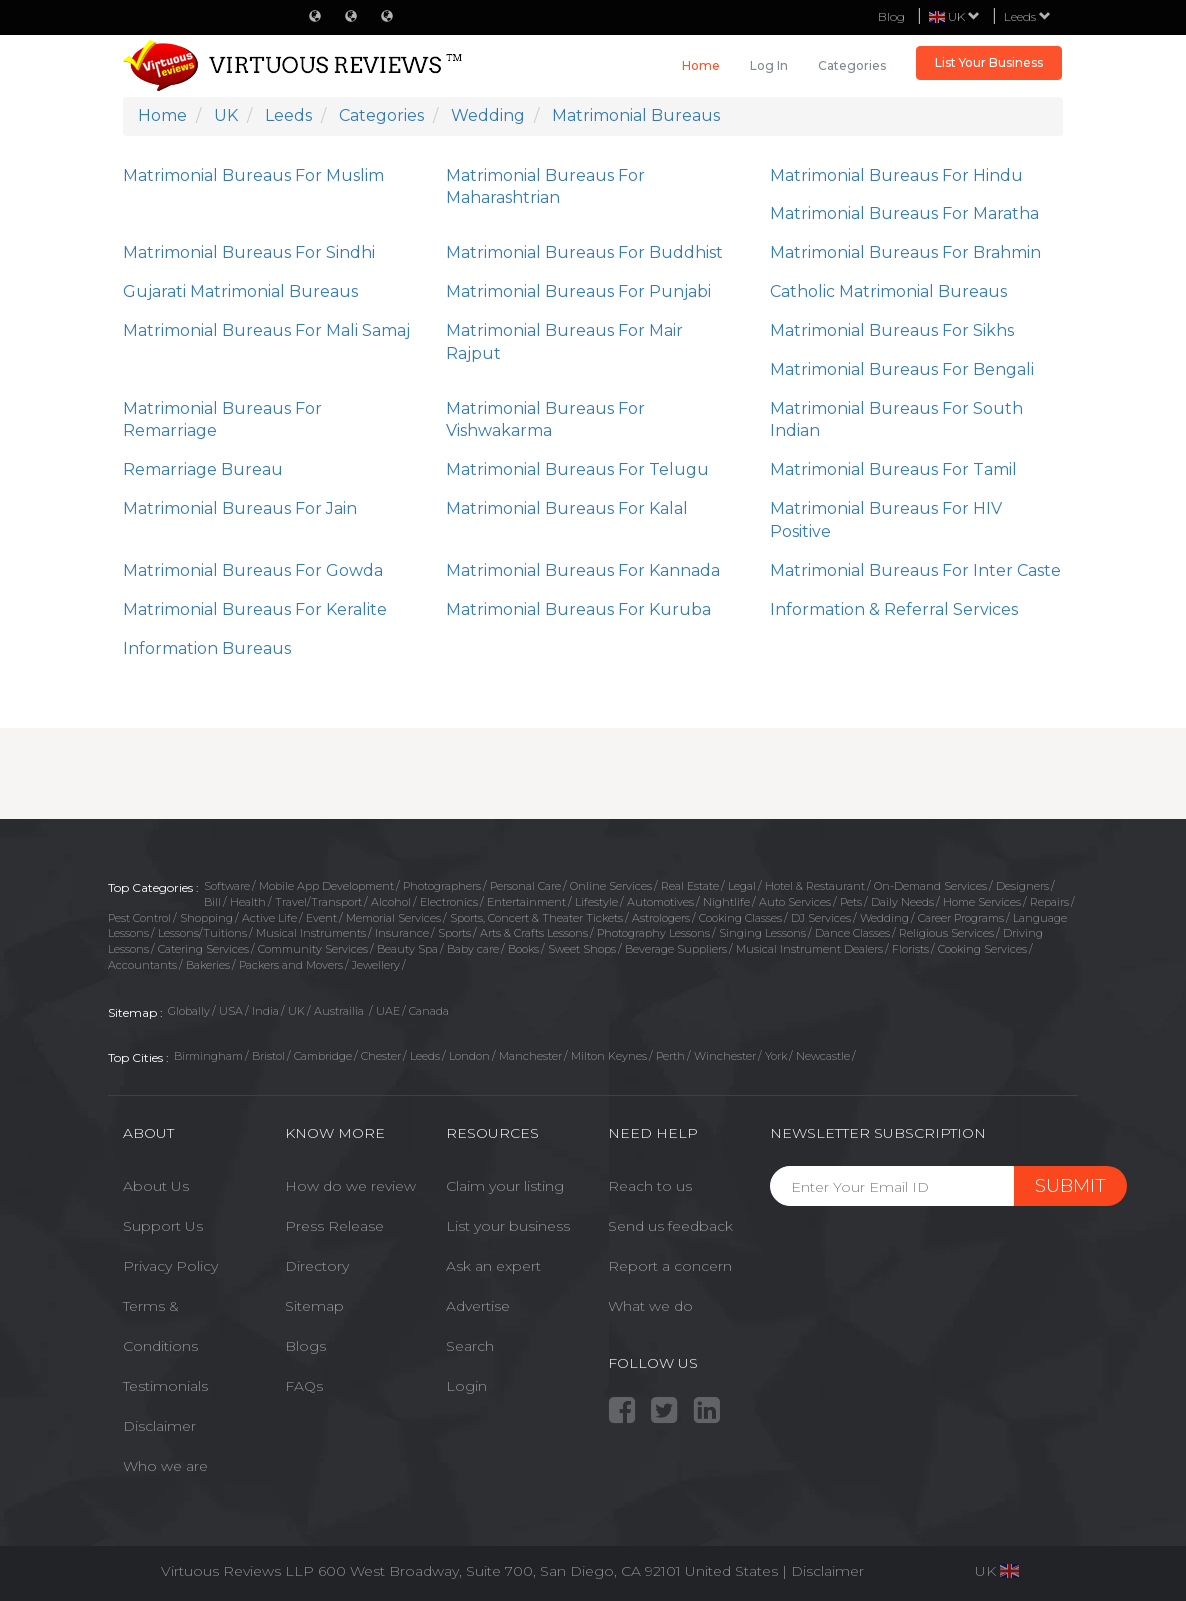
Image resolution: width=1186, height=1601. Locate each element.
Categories (852, 65)
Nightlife (726, 902)
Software (227, 886)
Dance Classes (852, 933)
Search (470, 1346)
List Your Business (989, 62)
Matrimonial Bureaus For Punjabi (578, 291)
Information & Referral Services (894, 609)
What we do (650, 1306)
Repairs (1049, 902)
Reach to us (650, 1186)
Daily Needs (902, 902)
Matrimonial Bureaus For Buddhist (584, 252)
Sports (454, 933)
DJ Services (821, 918)
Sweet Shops (582, 949)
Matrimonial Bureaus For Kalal (567, 508)
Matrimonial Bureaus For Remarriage (222, 420)
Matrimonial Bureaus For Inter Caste (915, 570)
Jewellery (376, 965)
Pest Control (139, 918)
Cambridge (323, 1056)
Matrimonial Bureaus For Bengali (902, 369)
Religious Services (946, 933)
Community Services (313, 949)
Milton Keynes (609, 1056)
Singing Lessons (762, 933)
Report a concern (670, 1266)
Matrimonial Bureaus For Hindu (896, 175)
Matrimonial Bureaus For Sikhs (892, 330)
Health (248, 902)
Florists (910, 949)
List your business (508, 1226)
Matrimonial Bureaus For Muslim (253, 175)
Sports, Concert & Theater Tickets (536, 918)
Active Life (269, 918)
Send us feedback (670, 1226)
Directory (317, 1266)
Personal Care (525, 886)
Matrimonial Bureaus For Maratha (904, 213)
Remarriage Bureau (203, 469)
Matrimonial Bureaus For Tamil (893, 469)
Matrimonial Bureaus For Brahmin (905, 252)
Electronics (449, 902)
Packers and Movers (291, 965)
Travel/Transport (318, 902)
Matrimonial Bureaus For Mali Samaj (266, 330)
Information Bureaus (207, 648)
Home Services (982, 902)
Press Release (334, 1226)
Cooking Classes (740, 918)
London (469, 1056)
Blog (891, 16)
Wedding (884, 918)
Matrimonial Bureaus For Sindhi (249, 252)
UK (296, 1011)
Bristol (268, 1056)
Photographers (442, 886)
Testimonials (165, 1386)
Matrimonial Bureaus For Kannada (583, 570)
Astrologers (661, 918)
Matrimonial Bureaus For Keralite (255, 609)
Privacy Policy (170, 1266)
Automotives (660, 902)
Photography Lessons (653, 933)
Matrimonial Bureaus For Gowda (253, 570)
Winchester (725, 1056)
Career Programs (961, 918)
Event (321, 918)
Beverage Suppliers (676, 949)
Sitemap (314, 1306)
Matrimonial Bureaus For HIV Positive (886, 520)
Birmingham (208, 1056)
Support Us (163, 1226)
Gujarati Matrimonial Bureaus (240, 291)
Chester (381, 1056)
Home (701, 65)
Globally (189, 1011)
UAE (388, 1011)
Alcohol (391, 902)
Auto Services (795, 902)
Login (466, 1386)
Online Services (611, 886)
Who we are (165, 1466)
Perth (670, 1056)
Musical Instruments (311, 933)
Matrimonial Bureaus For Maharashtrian (545, 187)
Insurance (402, 933)
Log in (769, 65)
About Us (156, 1186)
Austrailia (340, 1011)
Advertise (478, 1306)
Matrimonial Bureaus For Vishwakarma (545, 420)
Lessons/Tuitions (202, 933)
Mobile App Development (326, 886)
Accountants (142, 965)
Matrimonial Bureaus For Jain (240, 508)
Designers (1022, 886)
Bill (212, 902)
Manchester (530, 1056)
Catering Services (203, 949)
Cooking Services (982, 949)
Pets (851, 902)
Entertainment (526, 902)
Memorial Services (393, 918)
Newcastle (823, 1056)
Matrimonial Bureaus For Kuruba (578, 609)
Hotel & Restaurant (815, 886)
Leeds (1027, 16)
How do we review (350, 1186)
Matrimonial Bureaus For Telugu (577, 469)
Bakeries (208, 965)
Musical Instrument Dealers (809, 949)
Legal (742, 886)
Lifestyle (596, 902)
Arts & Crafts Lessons (534, 933)
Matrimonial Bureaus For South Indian (896, 420)
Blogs (305, 1346)
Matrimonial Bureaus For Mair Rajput (564, 342)
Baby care (473, 949)
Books (523, 949)
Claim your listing (505, 1186)
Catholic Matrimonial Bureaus (888, 291)
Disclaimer (159, 1426)
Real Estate (690, 886)
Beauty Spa (407, 949)
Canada (429, 1011)
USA (231, 1011)
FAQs (304, 1386)
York (776, 1056)
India (265, 1011)
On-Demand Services (930, 886)
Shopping (206, 918)
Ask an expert (493, 1266)
